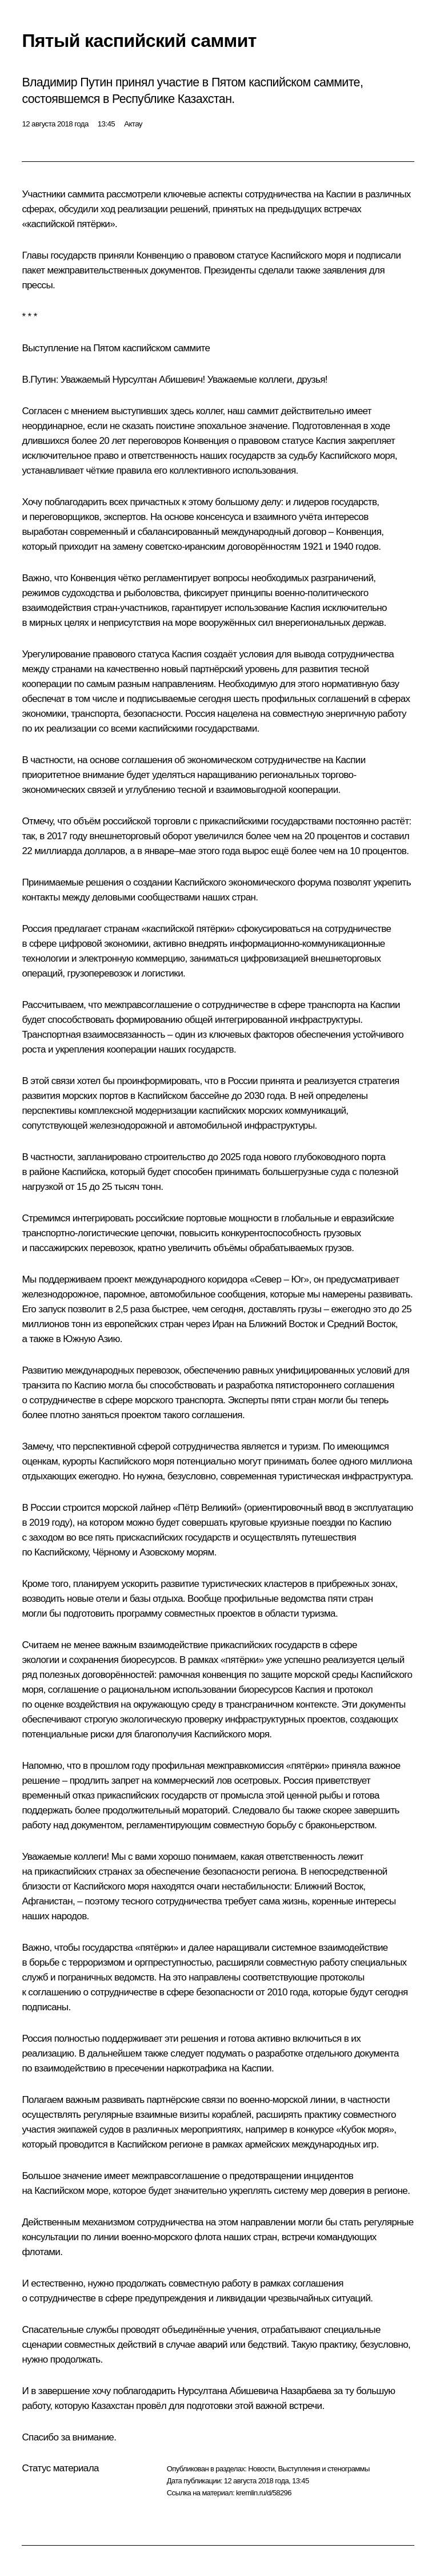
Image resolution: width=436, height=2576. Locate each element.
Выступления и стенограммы (323, 2468)
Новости (261, 2468)
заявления (344, 270)
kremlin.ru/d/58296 (263, 2492)
